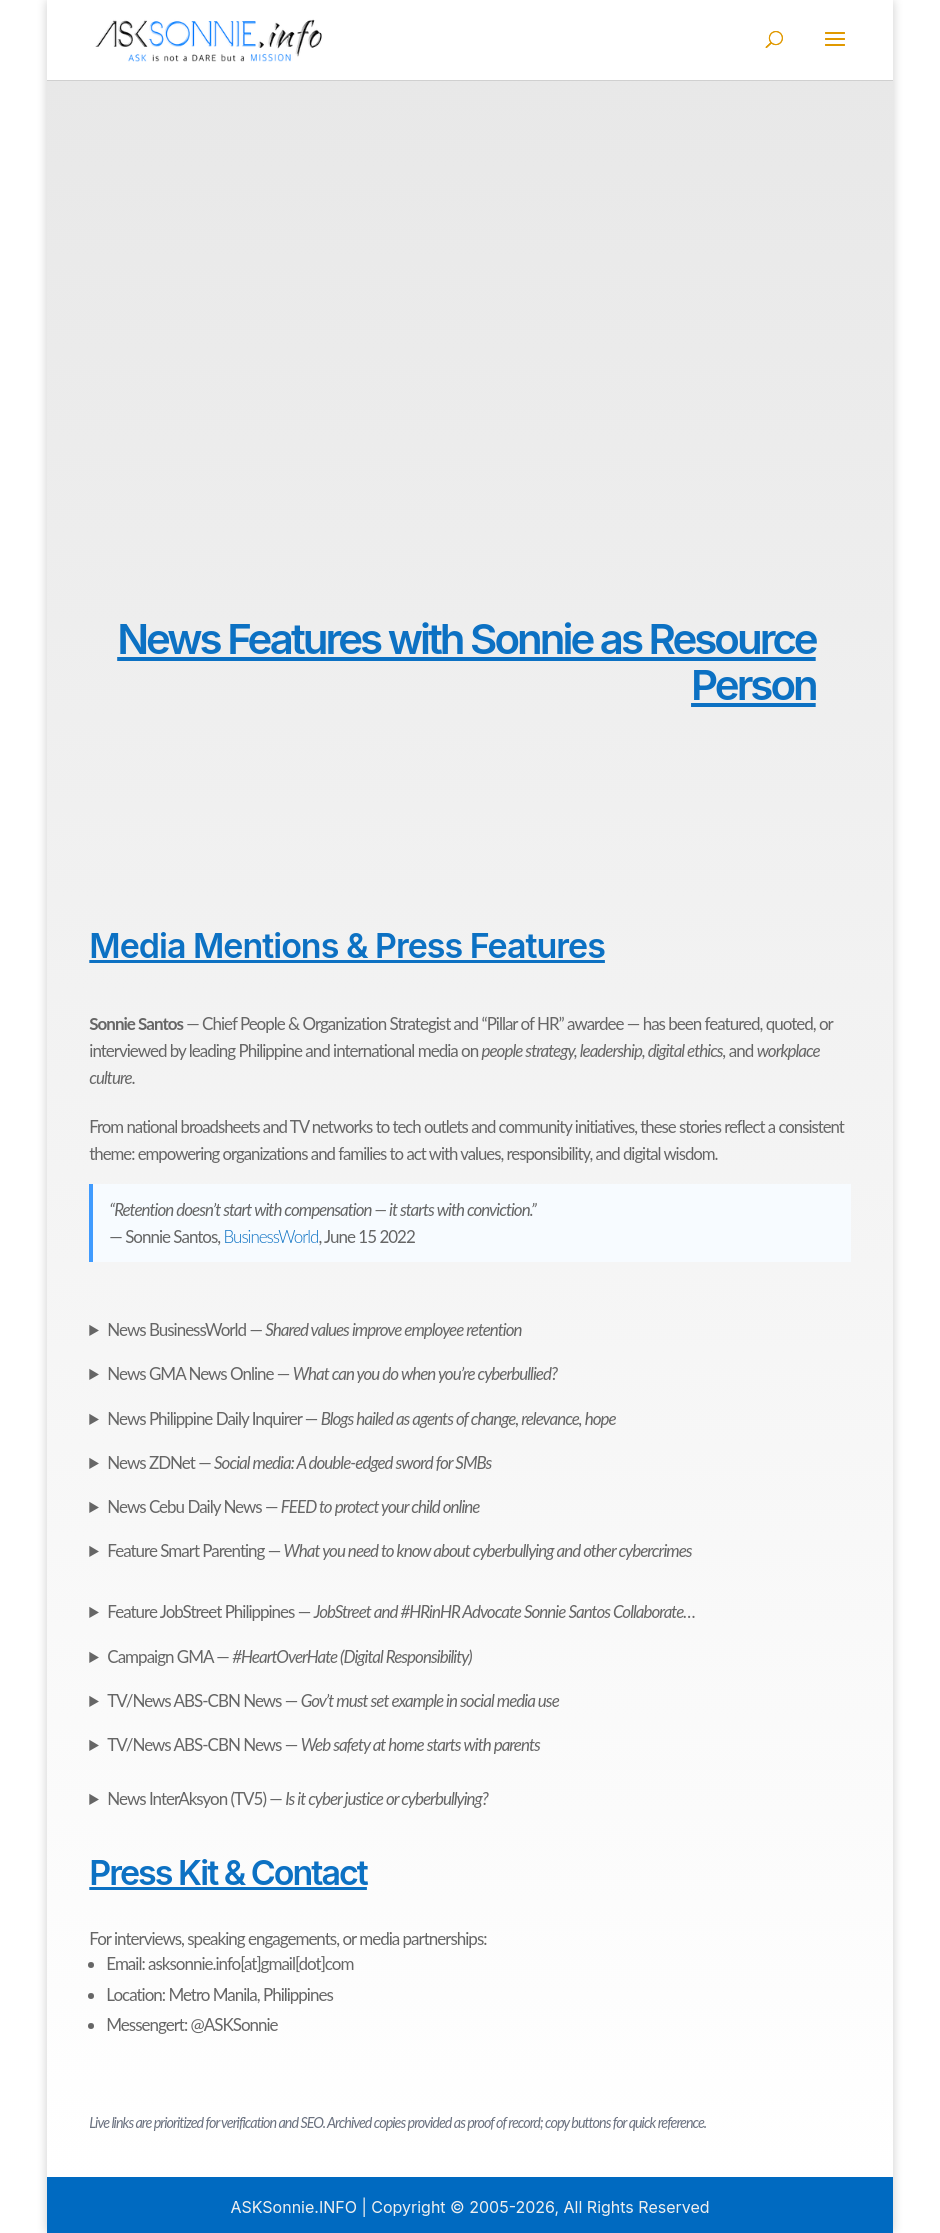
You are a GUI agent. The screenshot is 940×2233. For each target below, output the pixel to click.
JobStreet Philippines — (401, 1611)
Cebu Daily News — (293, 1506)
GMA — (289, 1656)
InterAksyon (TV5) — (297, 1798)
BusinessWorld (271, 1236)
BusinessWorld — (314, 1329)
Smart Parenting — (399, 1550)
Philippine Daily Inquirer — (361, 1418)
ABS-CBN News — (332, 1700)
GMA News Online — (332, 1373)
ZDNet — (299, 1462)
